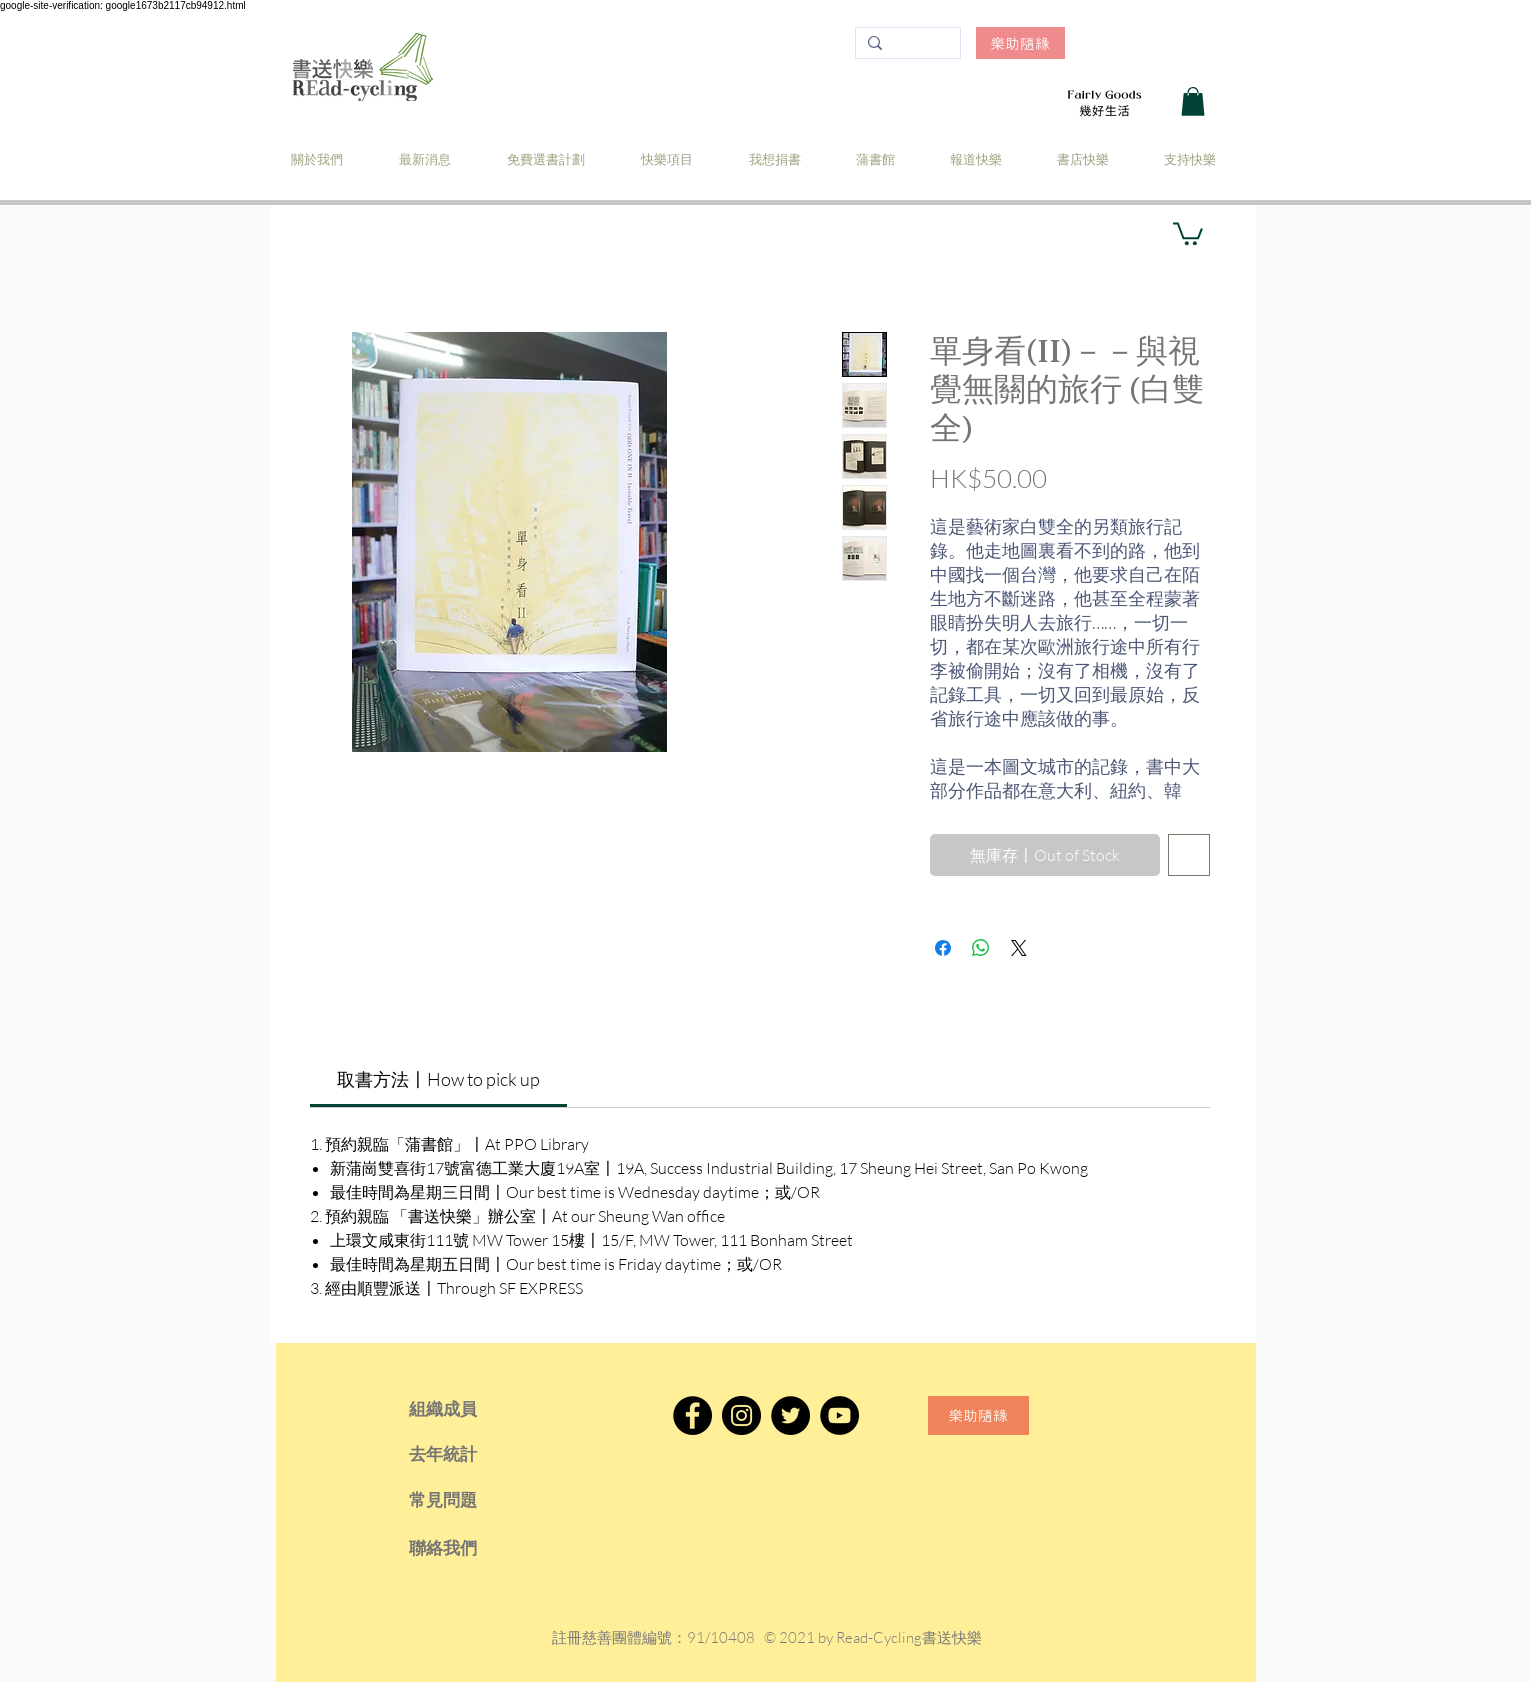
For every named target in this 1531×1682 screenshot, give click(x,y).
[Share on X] (1019, 948)
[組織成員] (470, 1409)
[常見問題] (470, 1500)
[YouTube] (839, 1415)
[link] (438, 1079)
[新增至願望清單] (1189, 855)
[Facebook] (692, 1415)
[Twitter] (790, 1415)
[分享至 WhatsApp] (981, 948)
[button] (1193, 101)
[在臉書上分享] (943, 948)
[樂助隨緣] (1020, 43)
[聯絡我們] (470, 1548)
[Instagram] (741, 1415)
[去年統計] (470, 1454)
